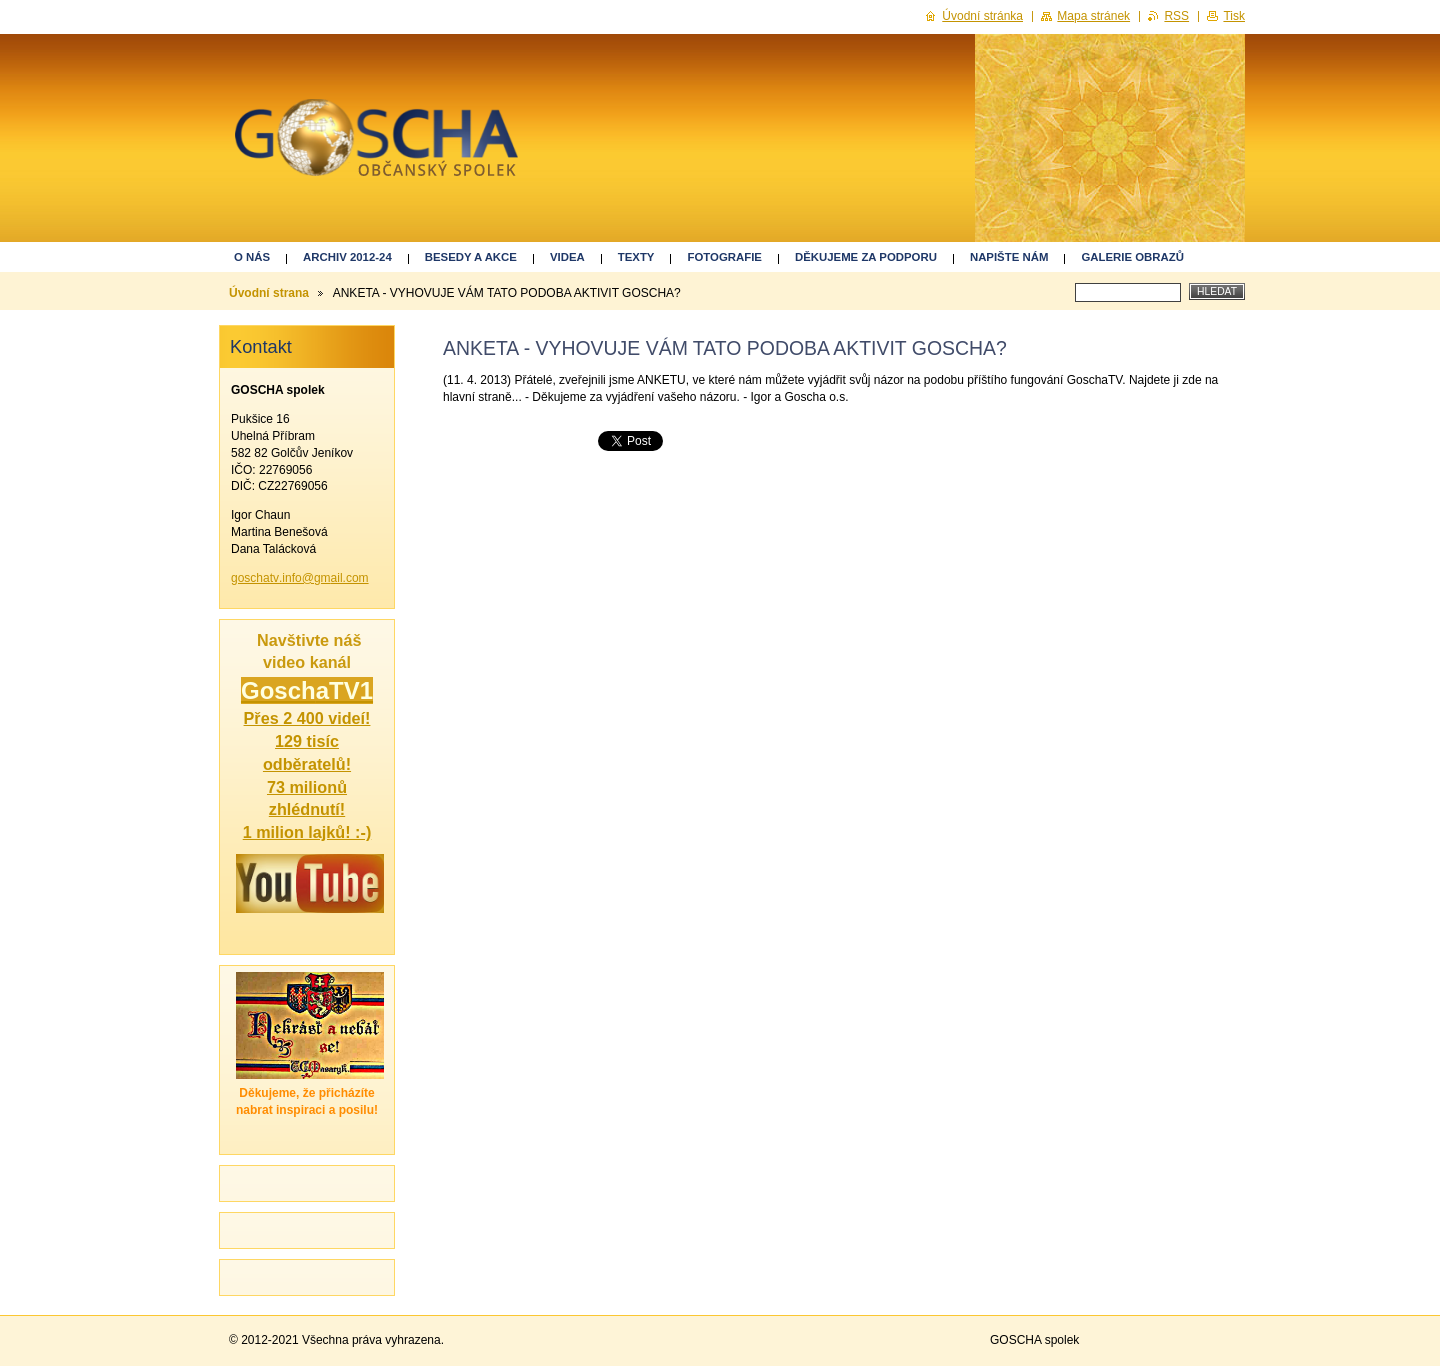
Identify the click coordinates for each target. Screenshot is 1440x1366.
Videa (567, 257)
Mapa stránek (1093, 16)
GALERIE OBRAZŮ (1132, 257)
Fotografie (724, 257)
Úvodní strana (269, 293)
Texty (636, 257)
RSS (1176, 16)
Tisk (1234, 16)
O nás (252, 257)
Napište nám (1009, 257)
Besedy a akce (471, 257)
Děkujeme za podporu (866, 257)
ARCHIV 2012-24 (347, 257)
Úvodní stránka (982, 16)
